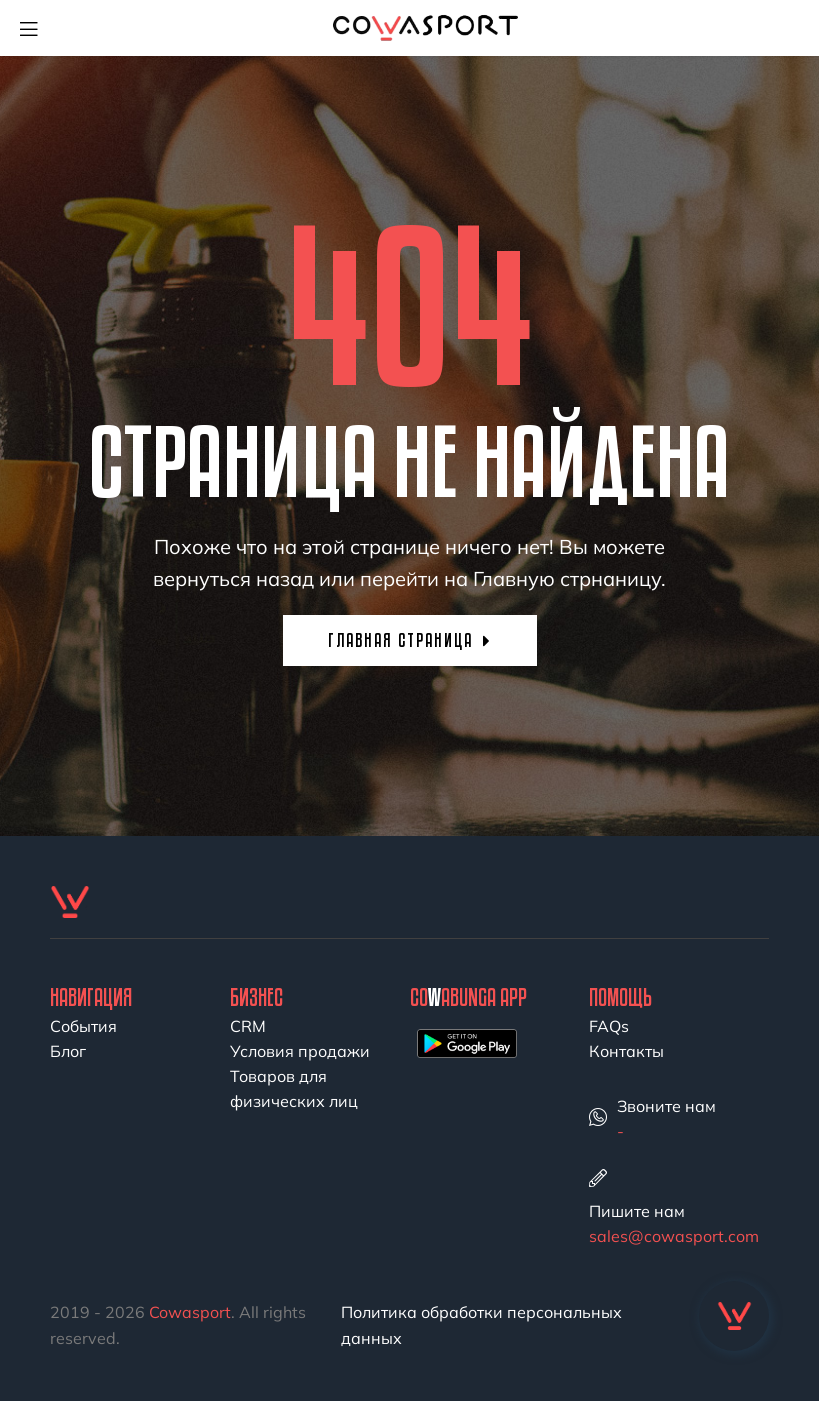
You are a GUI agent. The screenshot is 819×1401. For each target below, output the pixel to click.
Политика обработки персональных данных (481, 1325)
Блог (68, 1051)
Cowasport (190, 1312)
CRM (248, 1026)
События (83, 1026)
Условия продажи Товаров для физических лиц (300, 1076)
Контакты (626, 1051)
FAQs (609, 1026)
